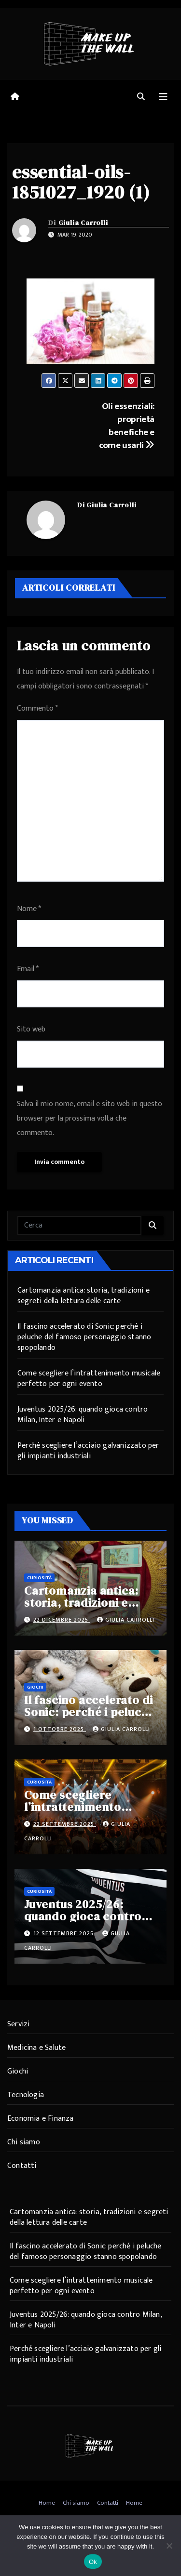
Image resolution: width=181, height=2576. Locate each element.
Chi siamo (23, 2142)
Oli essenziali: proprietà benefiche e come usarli (126, 425)
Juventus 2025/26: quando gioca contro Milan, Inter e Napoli (82, 1415)
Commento (37, 708)
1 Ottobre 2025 (59, 1729)
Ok (93, 2561)
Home (47, 2502)
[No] (169, 2545)
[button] (141, 97)
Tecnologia (25, 2094)
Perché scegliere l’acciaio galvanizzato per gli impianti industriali (88, 1451)
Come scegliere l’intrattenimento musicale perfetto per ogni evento (88, 1378)
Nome (29, 908)
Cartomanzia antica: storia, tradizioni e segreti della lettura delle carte (83, 1296)
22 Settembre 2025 (64, 1824)
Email (28, 969)
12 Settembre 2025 (64, 1933)
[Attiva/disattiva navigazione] (163, 97)
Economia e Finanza (40, 2118)
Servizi (18, 2024)
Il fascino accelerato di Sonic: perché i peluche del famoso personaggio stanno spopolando (84, 1337)
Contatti (22, 2165)
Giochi (35, 1687)
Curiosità (39, 1578)
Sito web (31, 1029)
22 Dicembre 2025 (61, 1620)
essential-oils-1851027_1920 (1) (81, 182)
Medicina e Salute (36, 2047)
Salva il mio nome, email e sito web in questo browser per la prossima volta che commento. (89, 1118)
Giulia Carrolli (83, 222)
